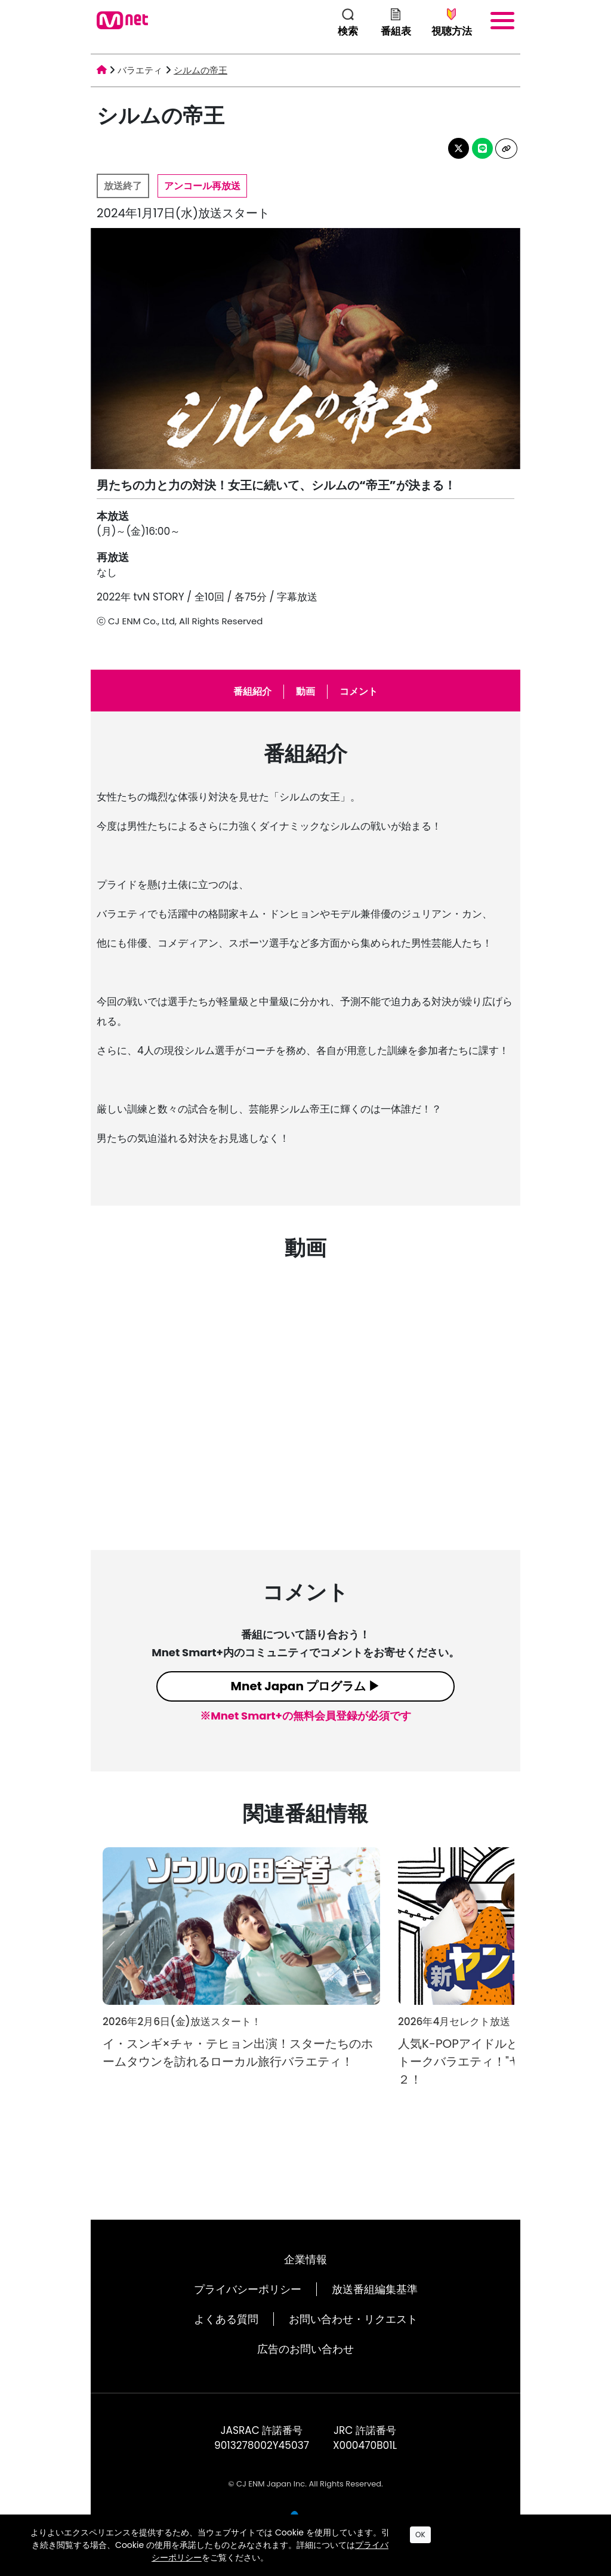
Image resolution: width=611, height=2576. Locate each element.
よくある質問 (226, 2319)
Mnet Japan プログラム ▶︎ (306, 1686)
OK (420, 2534)
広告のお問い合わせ (305, 2348)
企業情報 (305, 2259)
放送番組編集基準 (375, 2289)
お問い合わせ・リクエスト (353, 2319)
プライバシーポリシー (247, 2289)
